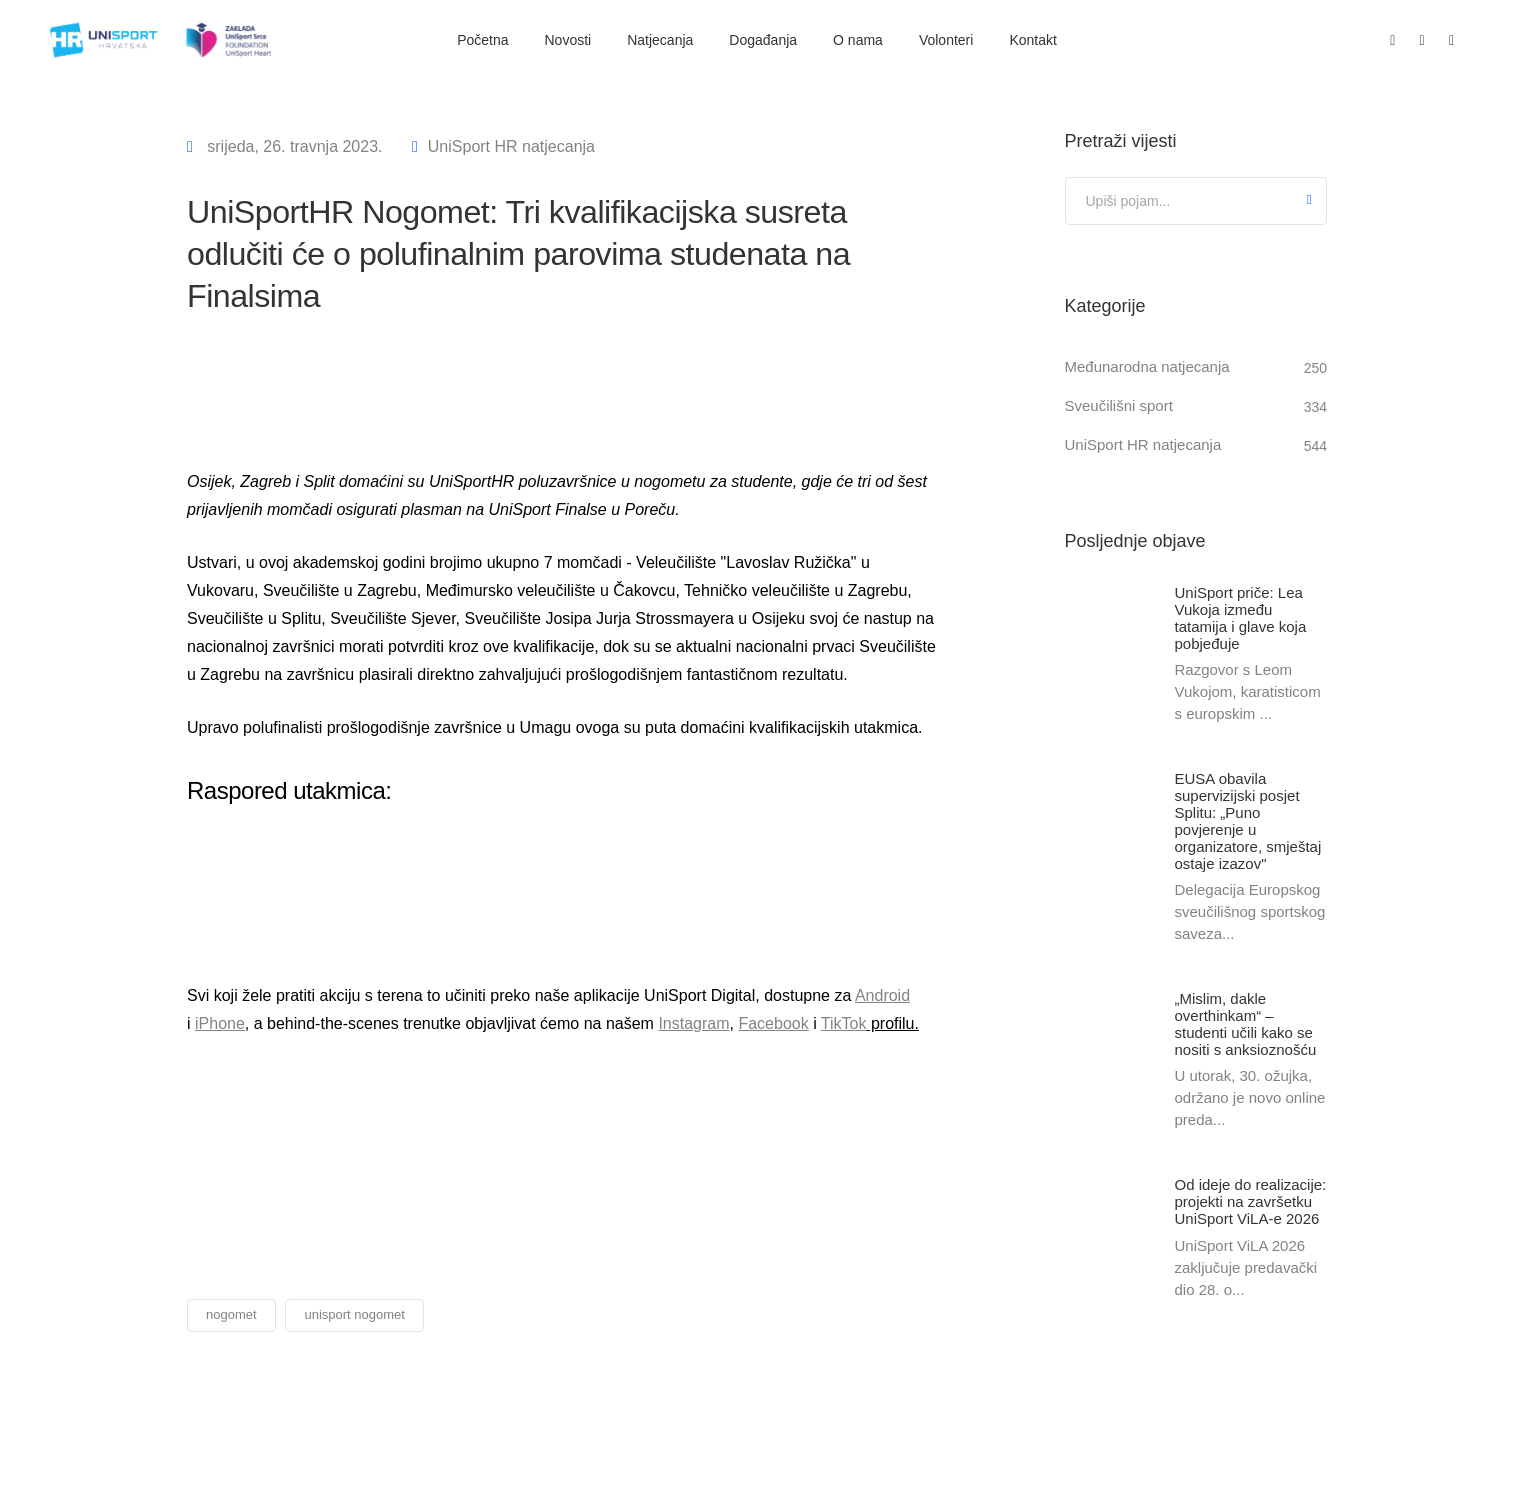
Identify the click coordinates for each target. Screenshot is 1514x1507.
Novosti (568, 40)
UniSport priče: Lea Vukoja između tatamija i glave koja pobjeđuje (1241, 618)
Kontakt (1032, 40)
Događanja (763, 40)
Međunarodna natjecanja (1147, 366)
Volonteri (946, 40)
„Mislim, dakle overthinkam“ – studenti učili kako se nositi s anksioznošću (1246, 1025)
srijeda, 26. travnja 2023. (293, 146)
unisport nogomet (354, 1314)
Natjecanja (660, 40)
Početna (482, 40)
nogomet (231, 1314)
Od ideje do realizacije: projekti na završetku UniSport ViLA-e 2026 (1251, 1203)
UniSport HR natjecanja (511, 146)
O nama (858, 40)
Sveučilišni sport (1119, 405)
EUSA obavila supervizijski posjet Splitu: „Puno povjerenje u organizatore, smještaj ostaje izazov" (1248, 822)
